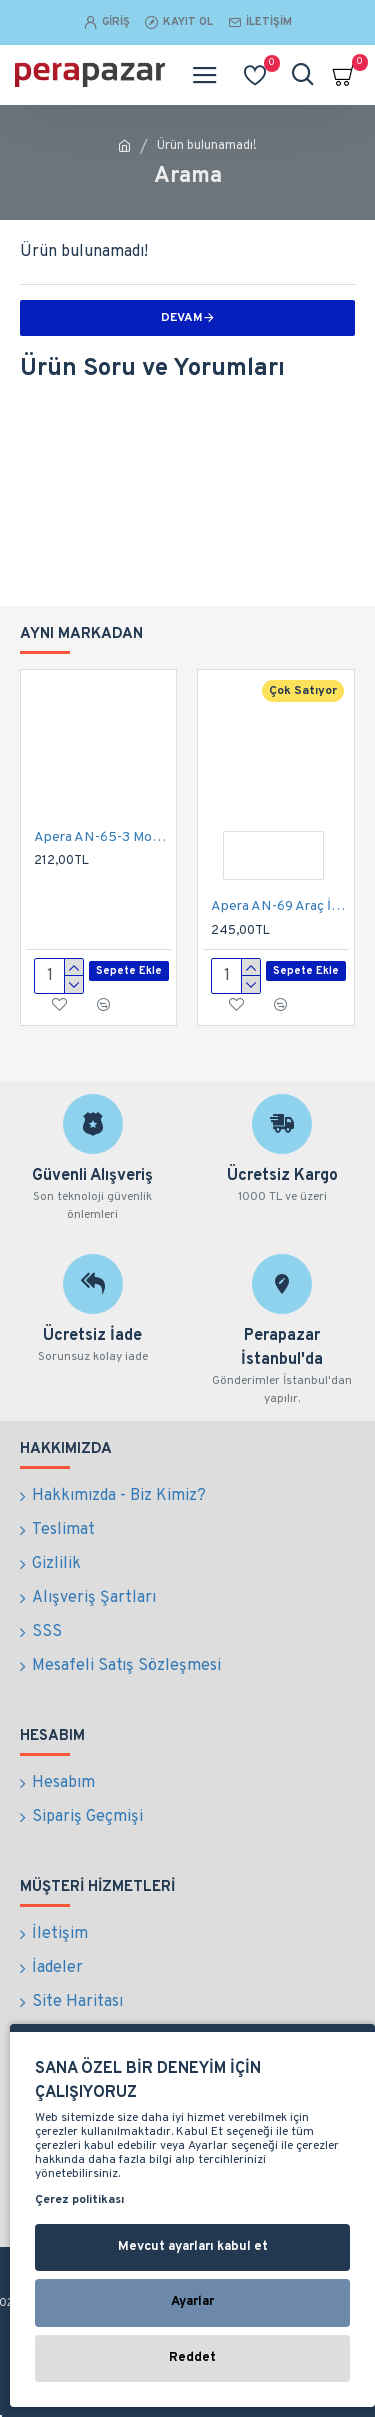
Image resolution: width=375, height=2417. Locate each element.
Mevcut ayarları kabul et (193, 2247)
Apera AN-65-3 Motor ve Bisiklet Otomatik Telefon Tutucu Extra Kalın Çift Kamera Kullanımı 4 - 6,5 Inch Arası (102, 837)
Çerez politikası (79, 2200)
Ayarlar (192, 2302)
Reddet (192, 2358)
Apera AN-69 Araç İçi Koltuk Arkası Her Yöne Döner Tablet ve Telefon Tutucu (279, 906)
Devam (182, 318)
